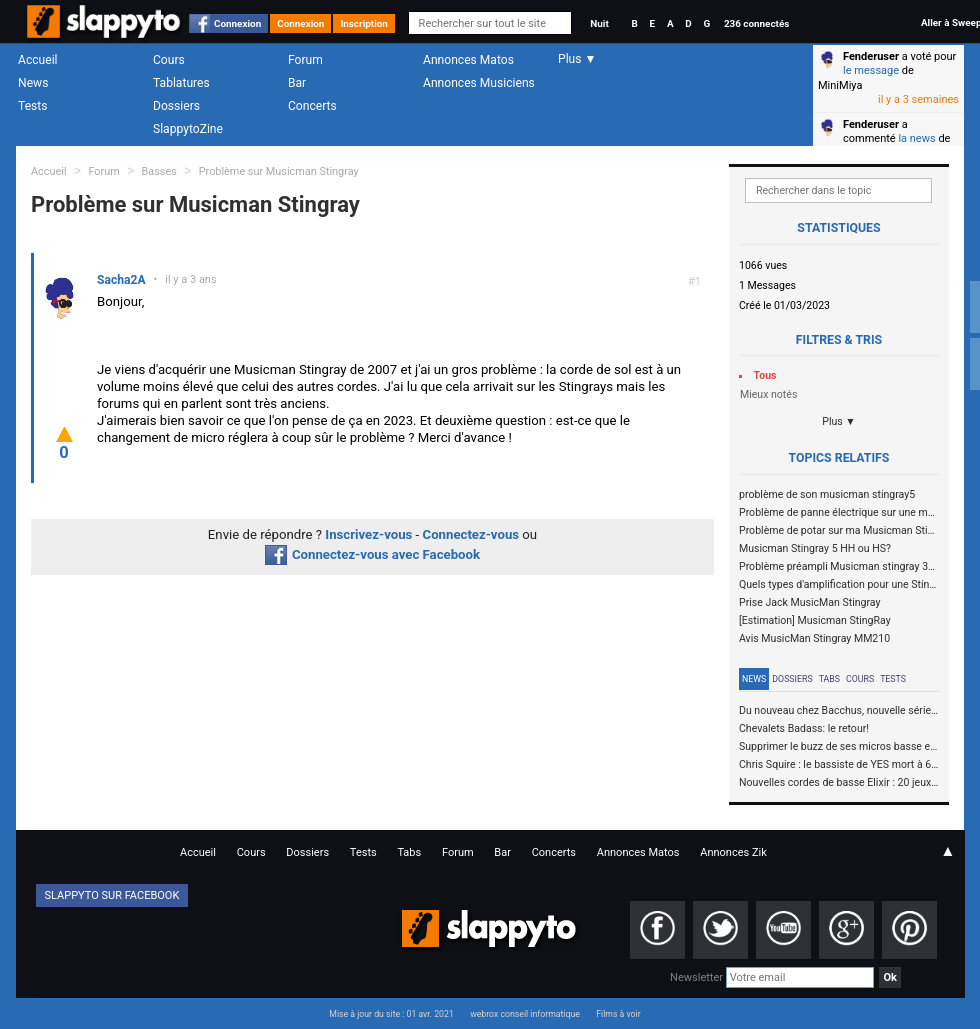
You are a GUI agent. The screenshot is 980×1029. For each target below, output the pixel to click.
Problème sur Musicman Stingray (279, 171)
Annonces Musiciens (479, 83)
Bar (297, 83)
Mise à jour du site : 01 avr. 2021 (391, 1014)
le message (871, 70)
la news (916, 138)
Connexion (237, 23)
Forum (305, 60)
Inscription (364, 23)
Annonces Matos (468, 60)
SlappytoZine (188, 129)
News (33, 83)
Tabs (829, 679)
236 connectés (756, 23)
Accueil (38, 60)
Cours (169, 60)
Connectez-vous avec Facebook (372, 554)
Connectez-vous (471, 534)
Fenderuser (871, 56)
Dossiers (176, 106)
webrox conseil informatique (525, 1014)
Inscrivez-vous (368, 534)
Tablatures (181, 83)
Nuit (599, 23)
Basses (159, 171)
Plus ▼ (839, 421)
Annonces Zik (733, 852)
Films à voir (618, 1014)
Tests (32, 106)
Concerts (312, 106)
